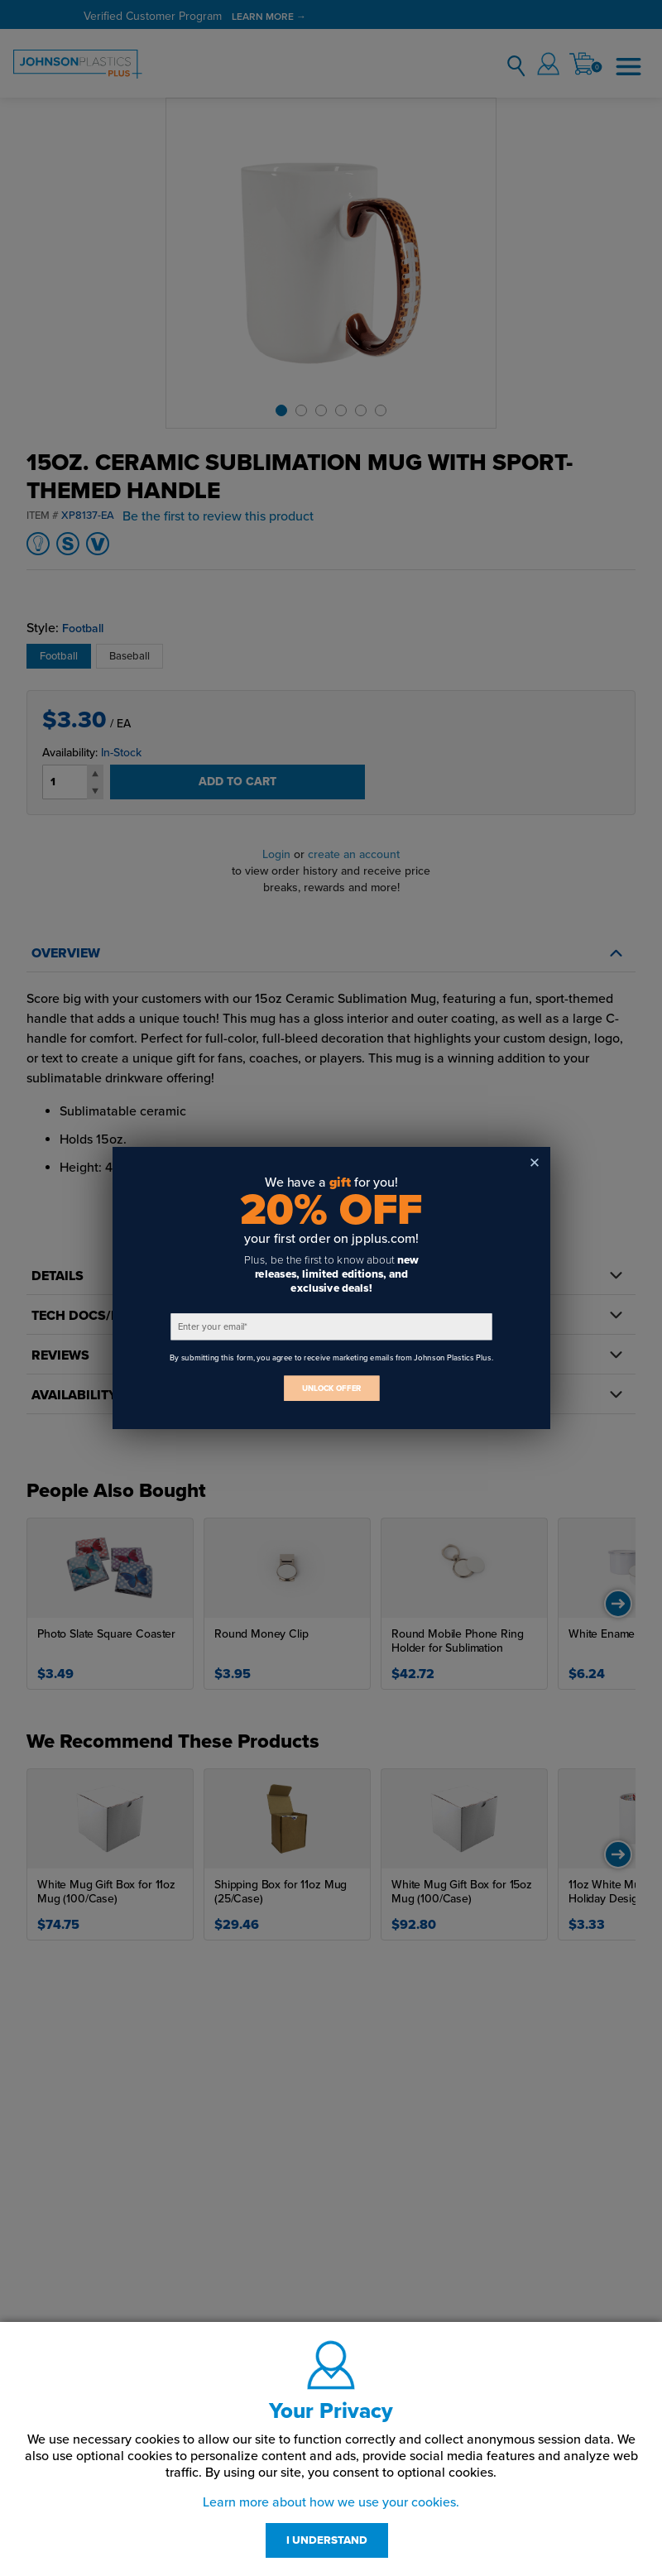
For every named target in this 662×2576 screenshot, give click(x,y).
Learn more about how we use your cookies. (331, 2502)
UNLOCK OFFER (331, 1388)
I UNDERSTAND (326, 2540)
